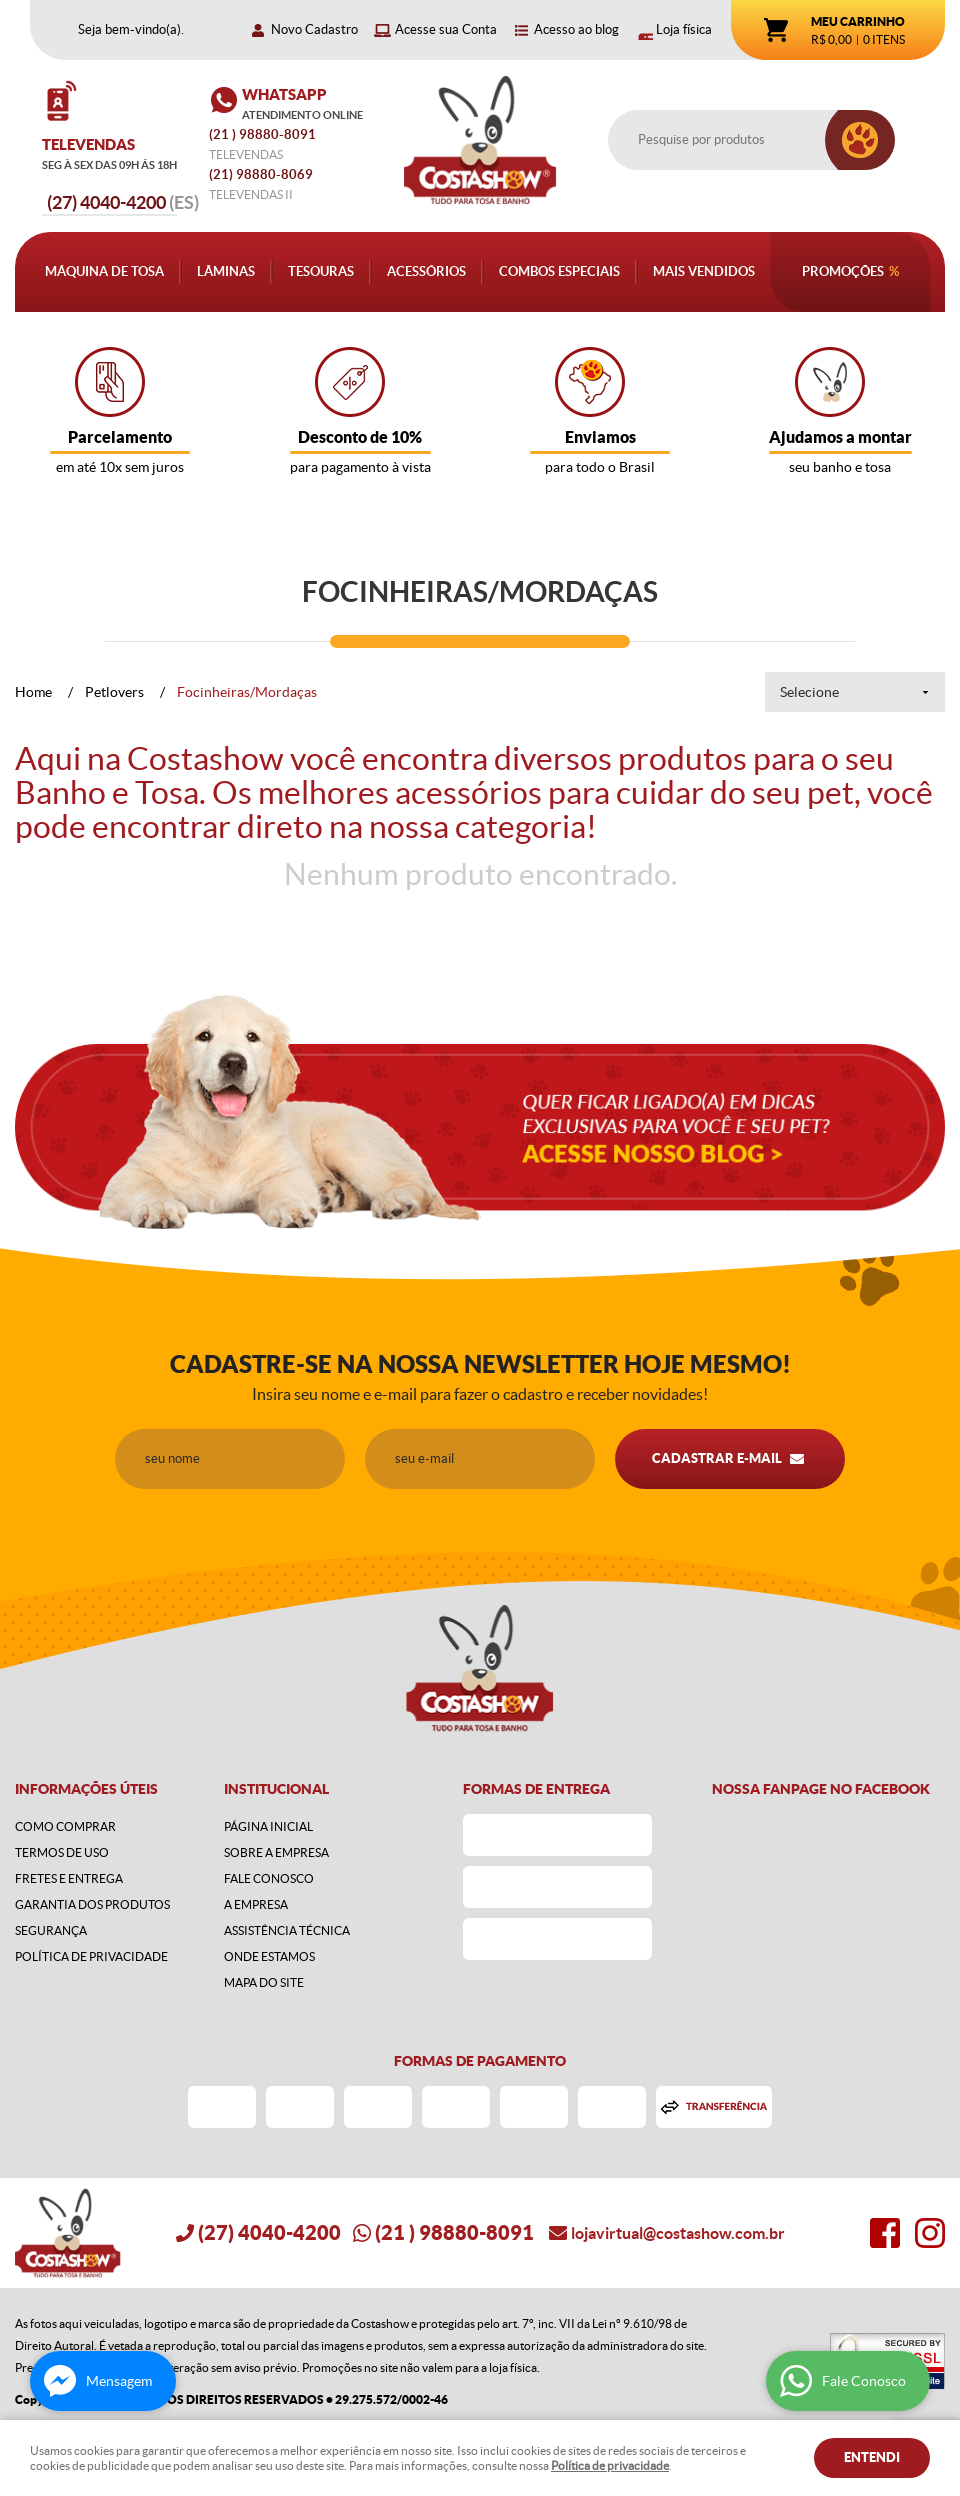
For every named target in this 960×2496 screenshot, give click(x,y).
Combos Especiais (559, 271)
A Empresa (256, 1904)
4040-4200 (123, 202)
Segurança (51, 1930)
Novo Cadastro (314, 29)
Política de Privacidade (91, 1956)
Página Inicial (268, 1826)
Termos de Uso (62, 1852)
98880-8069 (261, 174)
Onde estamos (269, 1956)
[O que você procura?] (860, 140)
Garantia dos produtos (92, 1904)
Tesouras (321, 271)
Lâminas (226, 271)
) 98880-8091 (264, 134)
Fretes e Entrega (69, 1878)
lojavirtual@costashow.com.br (678, 2233)
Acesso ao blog (576, 29)
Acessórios (426, 271)
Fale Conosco (269, 1878)
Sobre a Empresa (276, 1852)
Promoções (843, 271)
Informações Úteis (86, 1789)
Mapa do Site (264, 1982)
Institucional (276, 1789)
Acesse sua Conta (446, 29)
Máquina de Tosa (104, 271)
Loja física (684, 29)
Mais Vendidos (704, 271)
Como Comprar (65, 1826)
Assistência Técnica (287, 1930)
